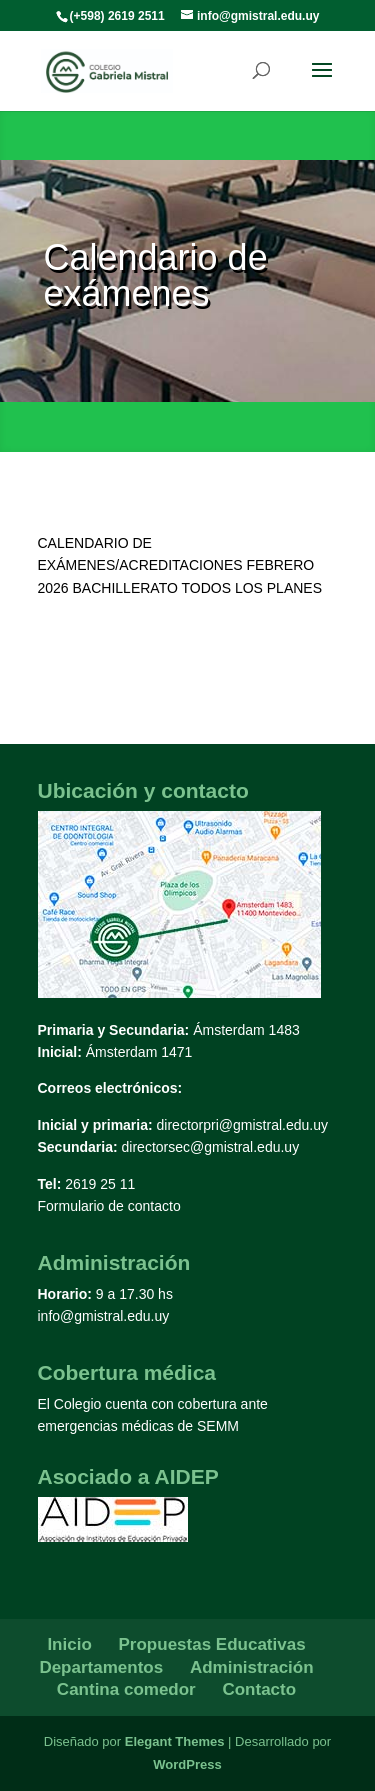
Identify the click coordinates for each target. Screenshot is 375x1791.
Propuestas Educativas (212, 1644)
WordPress (187, 1764)
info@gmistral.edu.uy (104, 1316)
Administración (252, 1667)
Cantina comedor (126, 1689)
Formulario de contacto (109, 1206)
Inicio (69, 1644)
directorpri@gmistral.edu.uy (242, 1125)
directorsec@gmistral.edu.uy (211, 1147)
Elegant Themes (175, 1741)
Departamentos (101, 1667)
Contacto (259, 1689)
